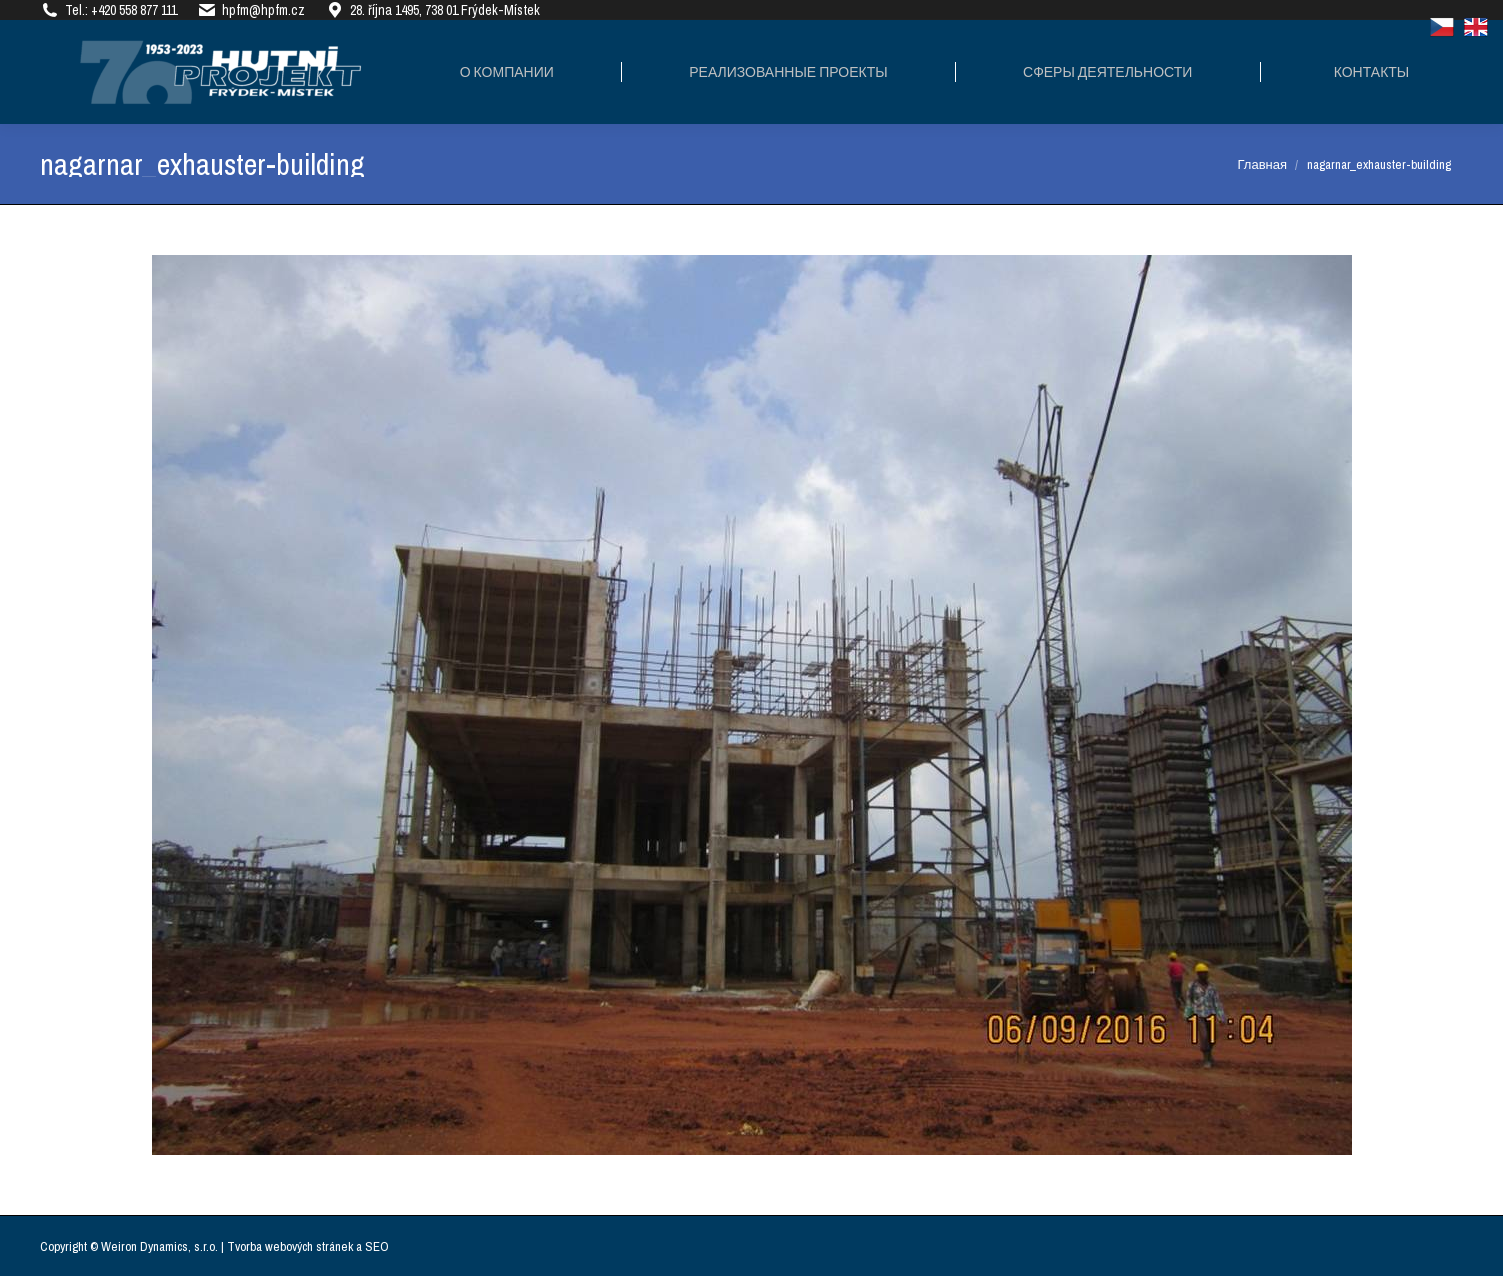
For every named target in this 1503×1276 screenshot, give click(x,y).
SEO (377, 1246)
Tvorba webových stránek (290, 1246)
